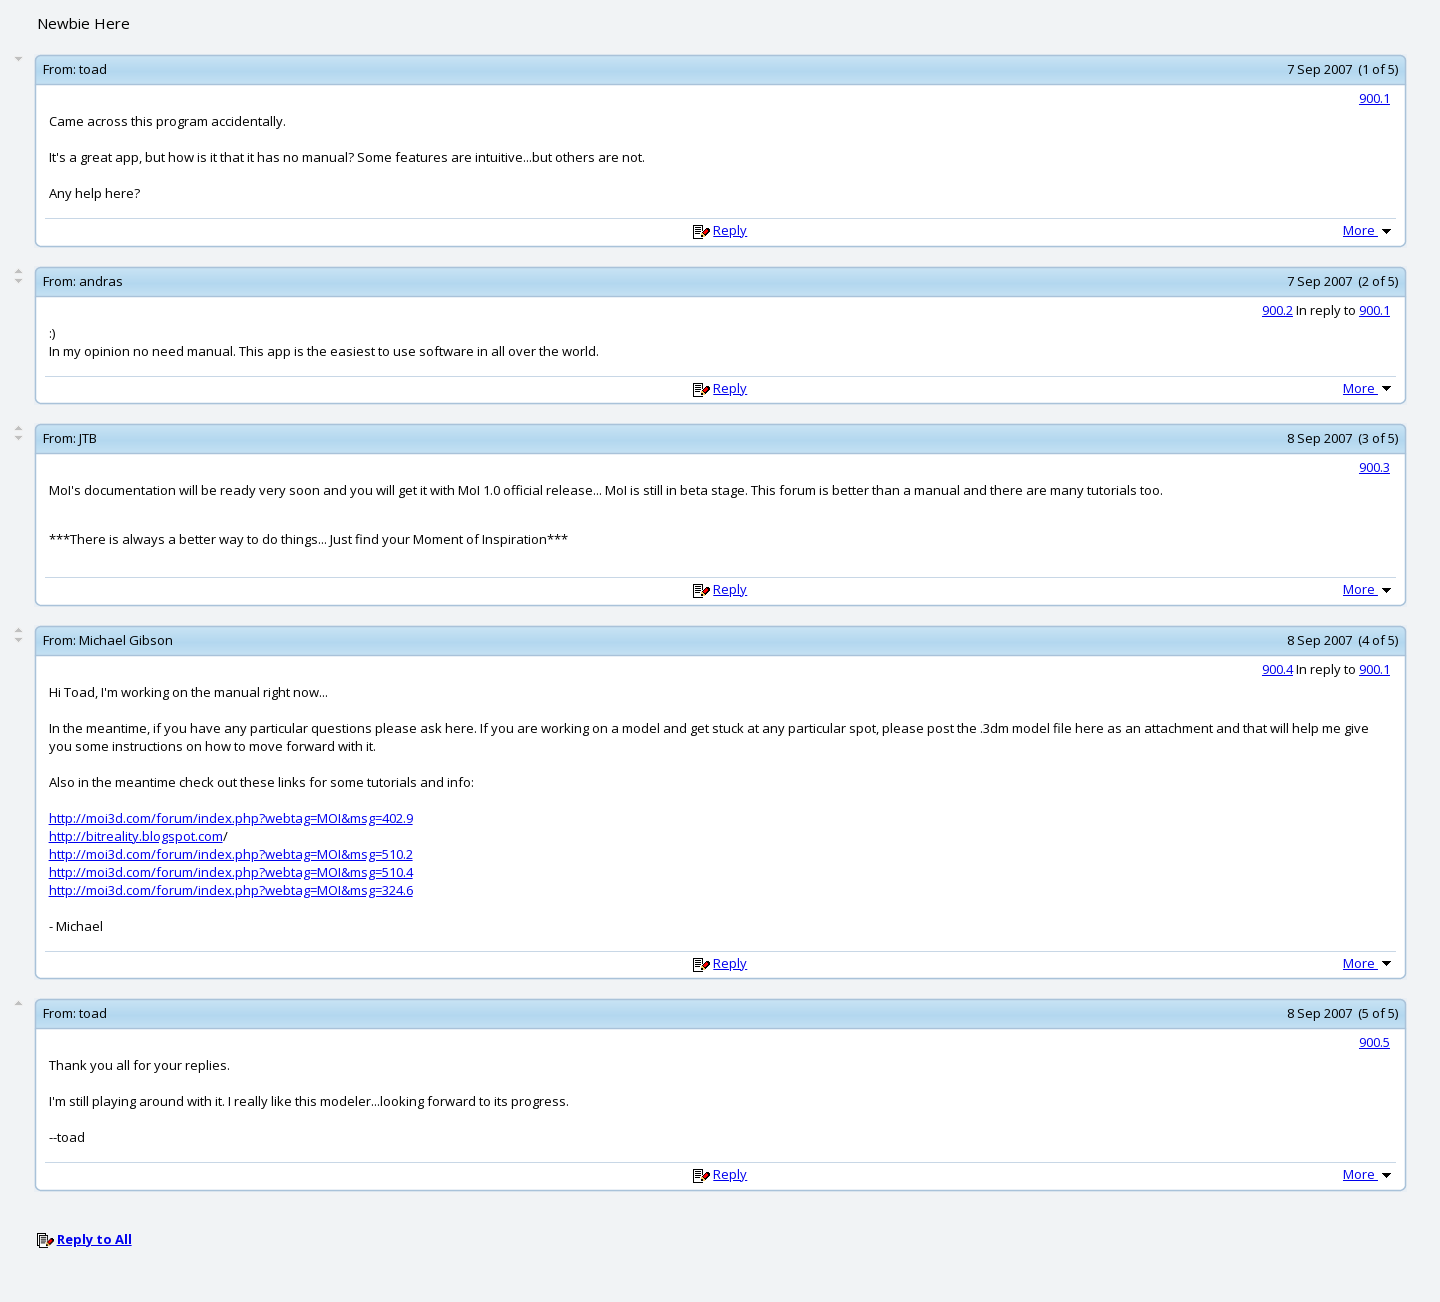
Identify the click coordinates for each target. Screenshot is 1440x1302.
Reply (730, 230)
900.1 (1374, 98)
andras (101, 281)
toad (93, 69)
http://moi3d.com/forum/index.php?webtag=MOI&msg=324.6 (231, 890)
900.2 (1277, 310)
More (1369, 230)
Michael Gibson (126, 640)
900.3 (1374, 467)
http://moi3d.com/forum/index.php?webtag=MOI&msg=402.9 (231, 818)
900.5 (1374, 1042)
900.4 (1277, 669)
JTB (88, 438)
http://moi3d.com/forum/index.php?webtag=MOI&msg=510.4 (231, 872)
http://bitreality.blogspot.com (136, 836)
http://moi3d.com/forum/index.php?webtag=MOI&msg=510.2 (231, 854)
